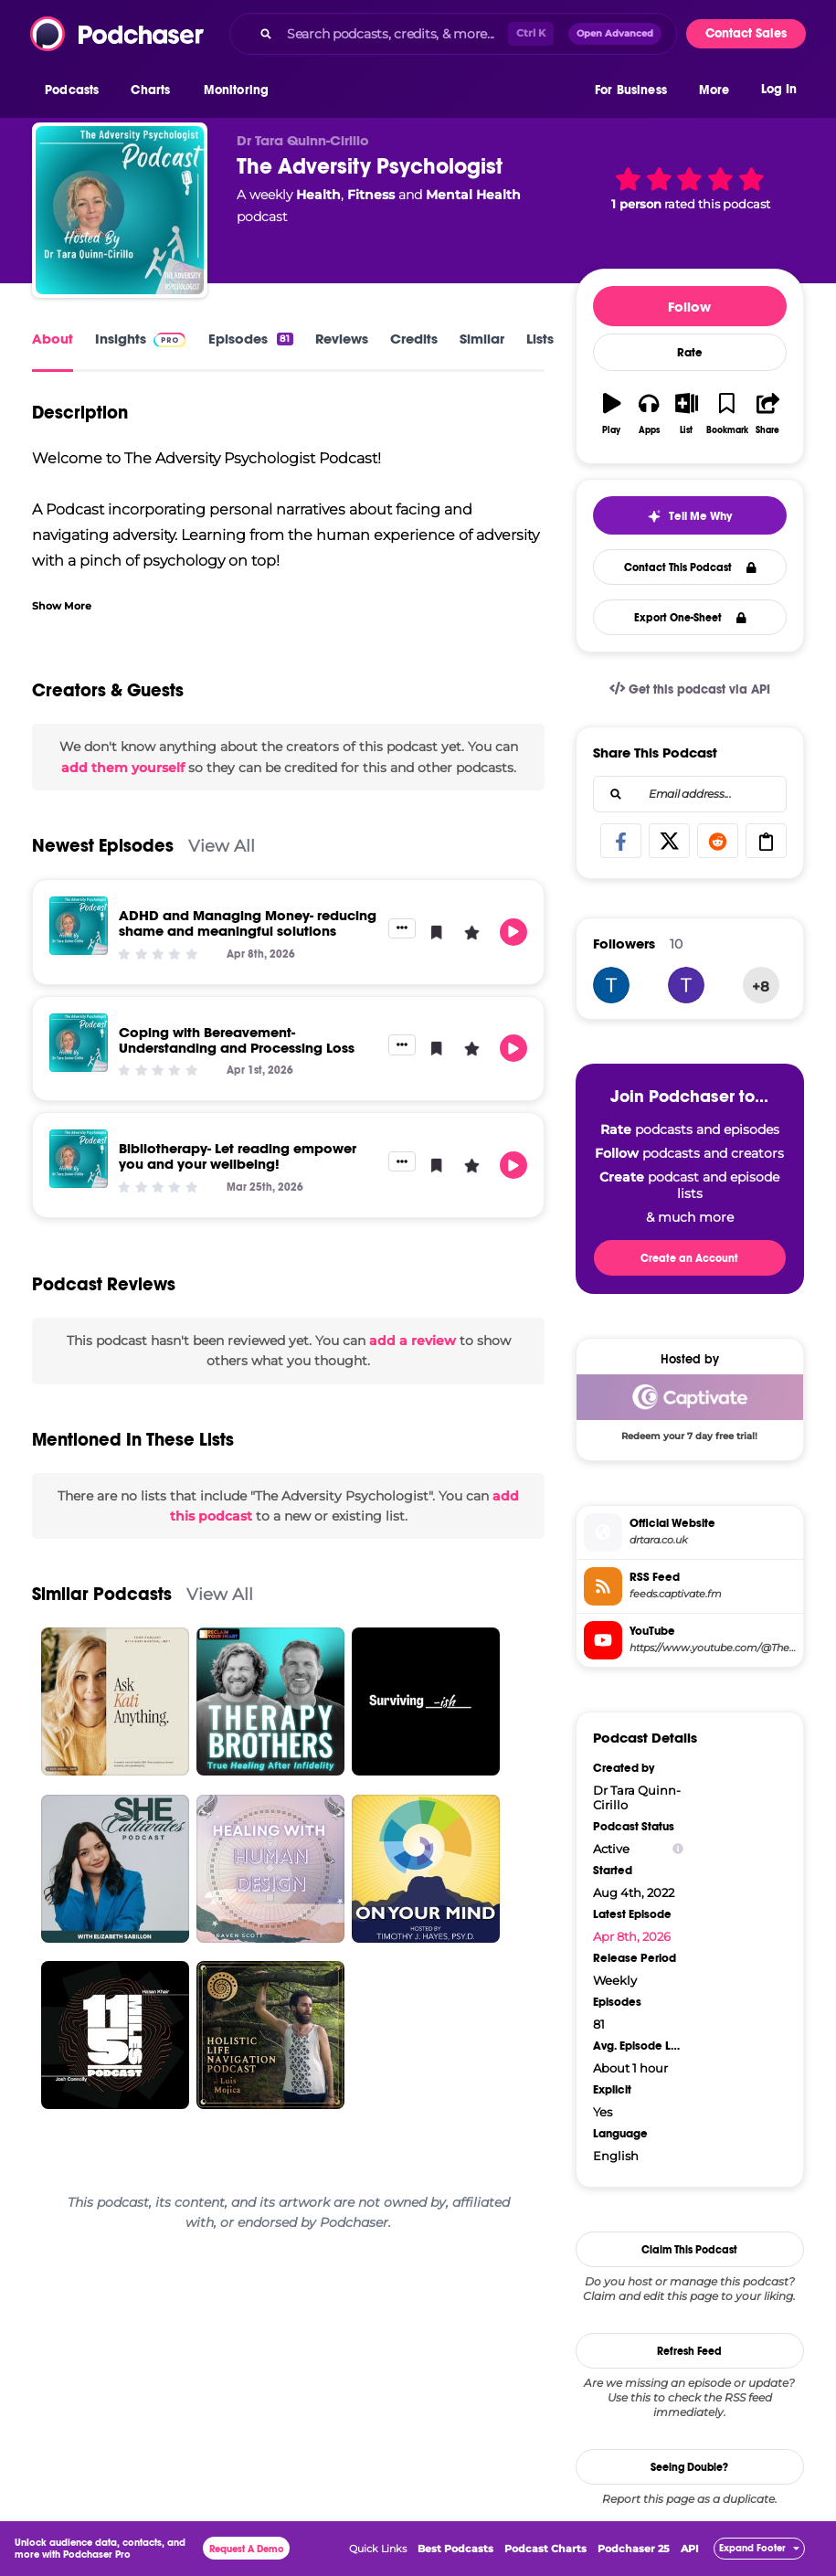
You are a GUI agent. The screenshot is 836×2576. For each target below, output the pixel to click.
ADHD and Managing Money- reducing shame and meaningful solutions (247, 922)
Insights (120, 338)
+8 (760, 986)
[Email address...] (689, 794)
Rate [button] (690, 352)
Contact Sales (746, 33)
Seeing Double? (689, 2467)
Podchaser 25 (634, 2548)
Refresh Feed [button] (689, 2351)
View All (221, 845)
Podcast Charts (545, 2548)
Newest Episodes (103, 845)
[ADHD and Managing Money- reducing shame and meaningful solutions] (78, 925)
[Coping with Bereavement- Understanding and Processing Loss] (78, 1042)
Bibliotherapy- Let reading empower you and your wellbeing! (237, 1156)
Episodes (250, 338)
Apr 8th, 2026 (632, 1936)
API (690, 2548)
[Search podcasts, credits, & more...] (394, 33)
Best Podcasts (455, 2548)
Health (318, 194)
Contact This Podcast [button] (690, 567)
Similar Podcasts (102, 1594)
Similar (482, 338)
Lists (540, 338)
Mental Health (473, 194)
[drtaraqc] (611, 985)
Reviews (341, 338)
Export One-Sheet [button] (690, 617)
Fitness (371, 194)
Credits (414, 338)
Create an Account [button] (689, 1258)
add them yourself (123, 767)
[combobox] (453, 34)
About (52, 338)
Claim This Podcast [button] (689, 2249)
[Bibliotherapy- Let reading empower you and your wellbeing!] (78, 1158)
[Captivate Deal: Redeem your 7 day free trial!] (690, 1411)
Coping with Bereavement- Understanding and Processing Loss (237, 1039)
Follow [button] (689, 306)
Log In (779, 89)
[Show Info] (677, 1849)
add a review (412, 1340)
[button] (76, 90)
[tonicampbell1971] (686, 985)
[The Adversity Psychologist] (120, 210)
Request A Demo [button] (246, 2549)
